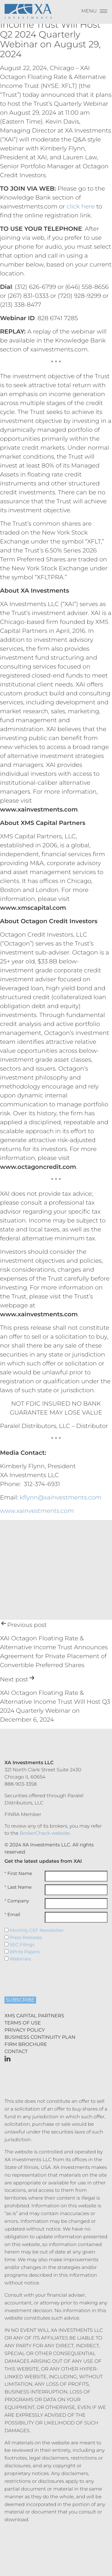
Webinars (17, 1959)
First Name (18, 1873)
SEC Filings (19, 1944)
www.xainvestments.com (37, 1511)
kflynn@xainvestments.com (61, 1497)
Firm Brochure (25, 2044)
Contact (15, 2052)
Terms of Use (22, 2023)
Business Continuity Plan (39, 2037)
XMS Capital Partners (34, 2016)
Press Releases (23, 1937)
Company (16, 1901)
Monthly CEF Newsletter (34, 1930)
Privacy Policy (24, 2030)
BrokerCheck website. (45, 1833)
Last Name (18, 1887)
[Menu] (94, 12)
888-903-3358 (20, 1784)
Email (12, 1914)
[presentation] (40, 1977)
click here (81, 206)
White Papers (22, 1951)
